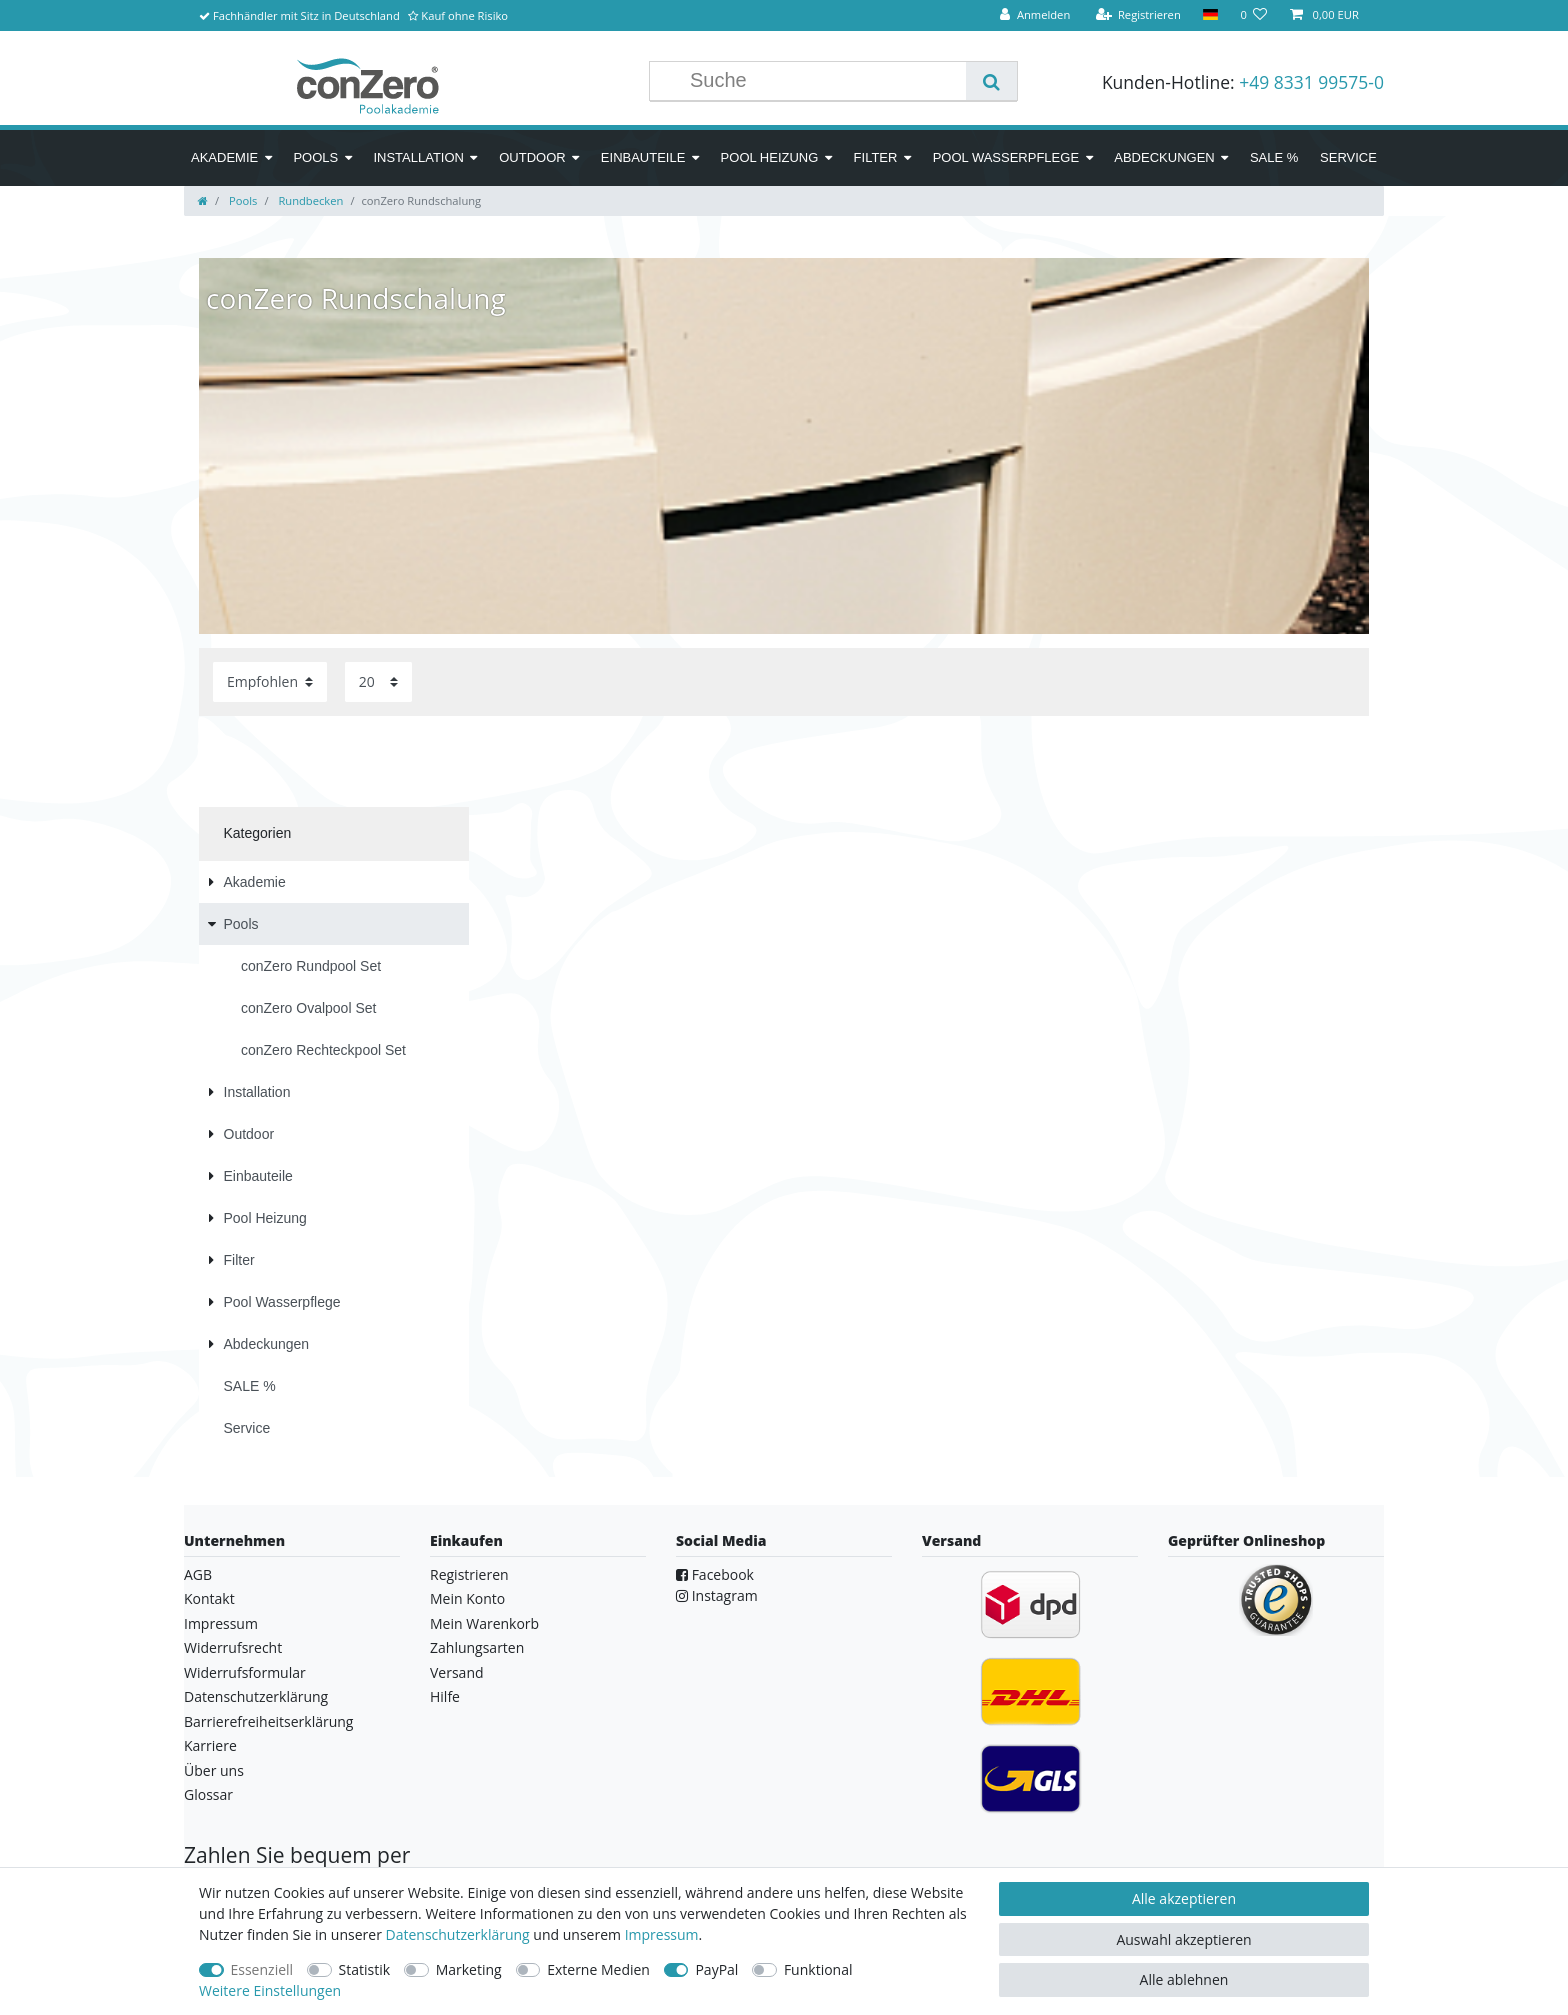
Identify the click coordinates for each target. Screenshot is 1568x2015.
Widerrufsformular (245, 1672)
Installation (418, 157)
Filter (876, 157)
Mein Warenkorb (484, 1623)
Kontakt (209, 1598)
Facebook (715, 1574)
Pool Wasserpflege (1006, 157)
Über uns (214, 1770)
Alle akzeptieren (1184, 1898)
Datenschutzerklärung (256, 1696)
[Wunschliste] (1253, 15)
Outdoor (532, 157)
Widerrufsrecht (233, 1647)
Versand (457, 1672)
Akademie (224, 157)
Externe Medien (598, 1969)
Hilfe (445, 1696)
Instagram (717, 1595)
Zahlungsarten (477, 1647)
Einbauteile (643, 157)
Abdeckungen (1164, 157)
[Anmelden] (1035, 15)
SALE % (1274, 157)
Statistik (365, 1969)
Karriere (210, 1745)
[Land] (1210, 15)
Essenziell (262, 1969)
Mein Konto (467, 1598)
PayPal (716, 1969)
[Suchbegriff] (823, 81)
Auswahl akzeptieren (1183, 1939)
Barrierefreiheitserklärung (268, 1721)
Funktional (818, 1969)
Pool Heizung (770, 157)
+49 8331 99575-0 (1311, 82)
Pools (315, 157)
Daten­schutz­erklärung (458, 1934)
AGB (198, 1574)
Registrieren (469, 1574)
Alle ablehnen (1184, 1979)
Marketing (469, 1969)
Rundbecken (309, 200)
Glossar (208, 1794)
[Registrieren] (1138, 15)
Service (1348, 157)
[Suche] (991, 81)
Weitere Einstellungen (270, 1990)
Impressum (221, 1623)
